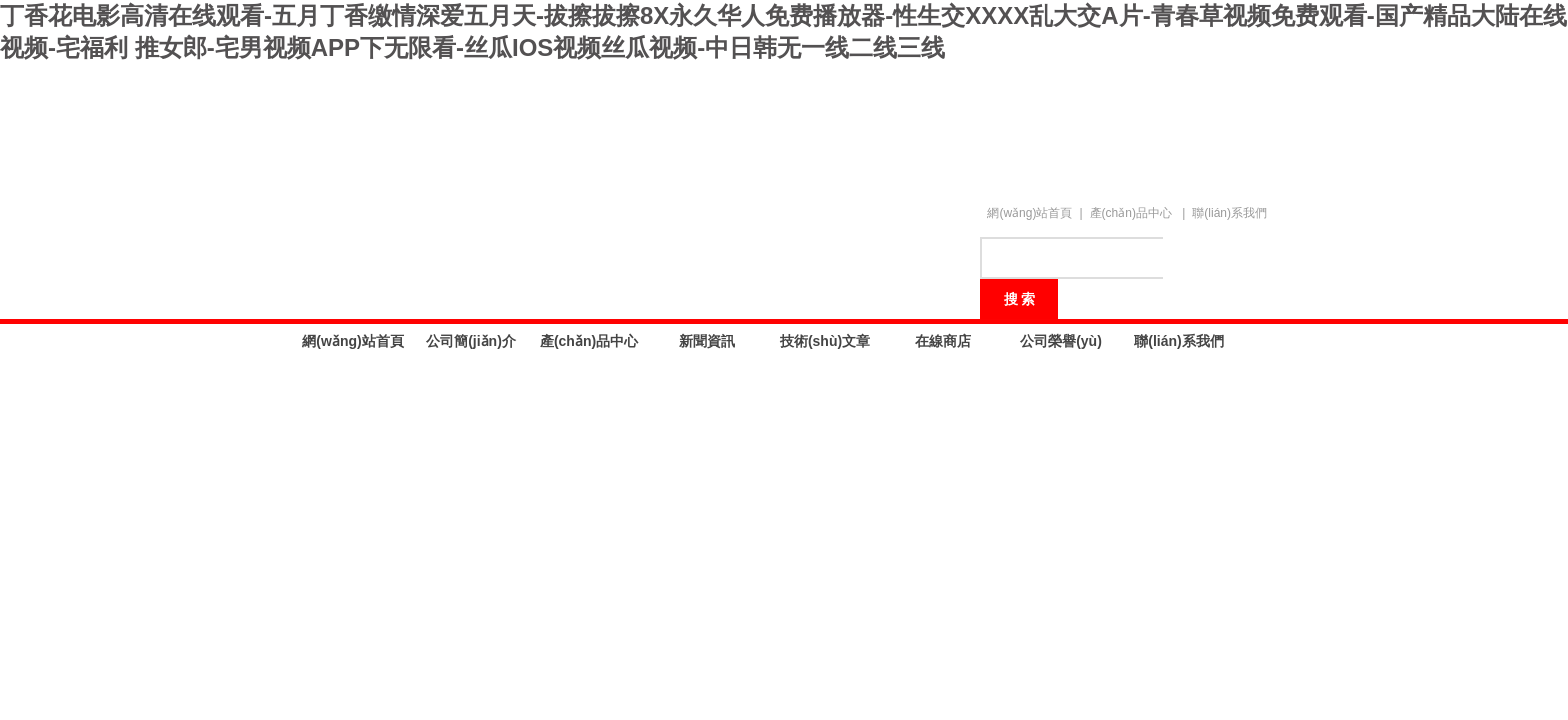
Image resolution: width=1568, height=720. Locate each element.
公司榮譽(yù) (1061, 341)
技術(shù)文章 (825, 341)
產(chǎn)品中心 (1131, 213)
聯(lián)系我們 (1229, 213)
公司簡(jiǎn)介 (471, 341)
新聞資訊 (707, 341)
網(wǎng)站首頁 (1029, 213)
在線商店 (943, 341)
